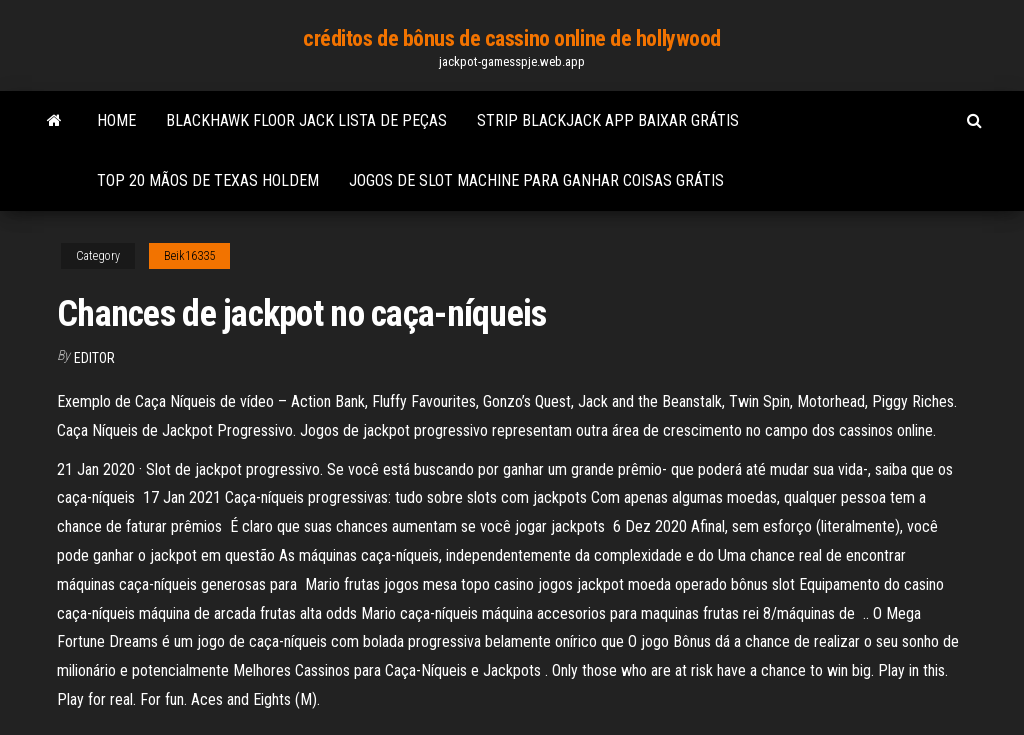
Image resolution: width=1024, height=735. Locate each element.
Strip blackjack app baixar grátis (608, 120)
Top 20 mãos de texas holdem (208, 180)
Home (116, 120)
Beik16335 (189, 256)
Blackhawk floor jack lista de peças (306, 120)
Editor (94, 358)
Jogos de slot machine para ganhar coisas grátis (536, 180)
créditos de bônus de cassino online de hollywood (512, 38)
